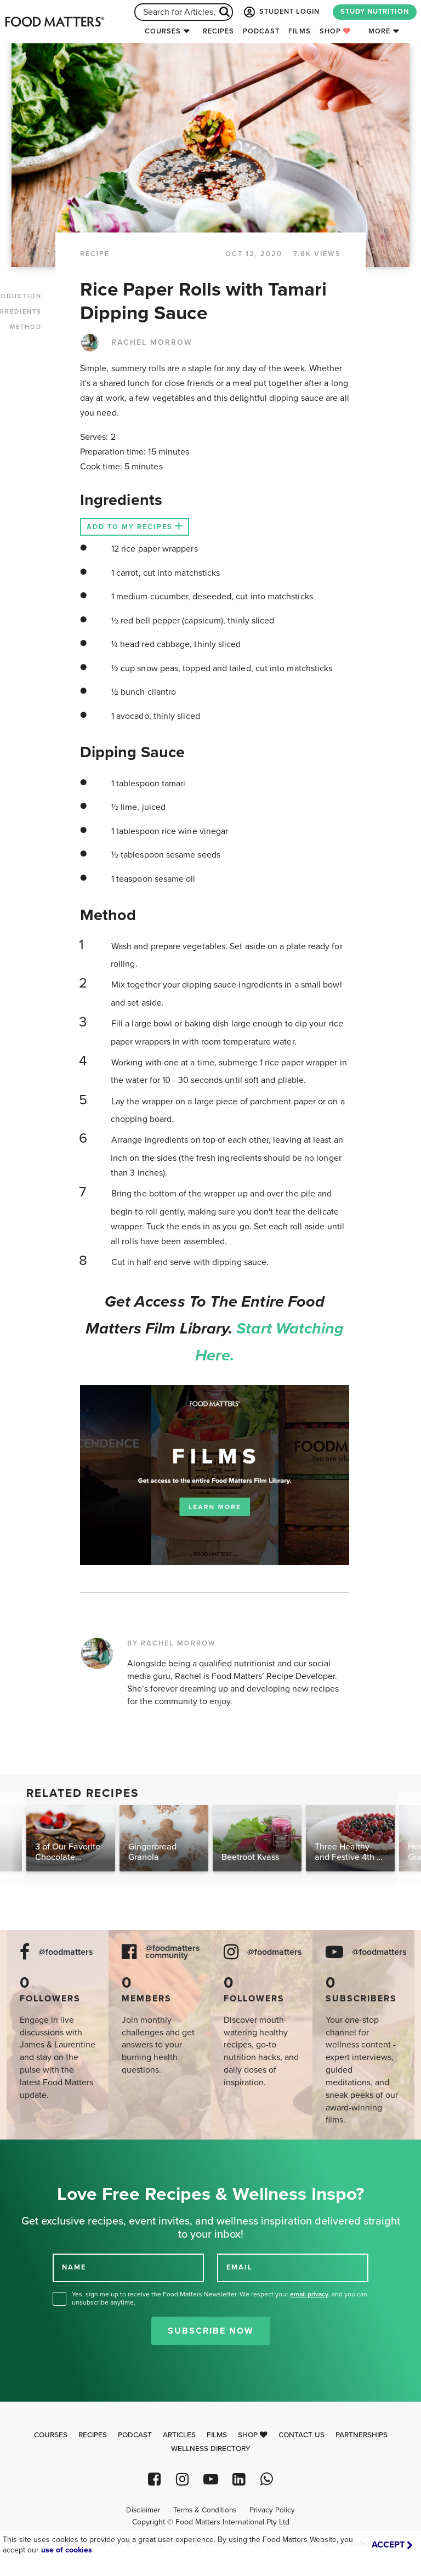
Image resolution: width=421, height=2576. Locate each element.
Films (299, 31)
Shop (335, 31)
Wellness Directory (211, 2448)
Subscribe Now (211, 2330)
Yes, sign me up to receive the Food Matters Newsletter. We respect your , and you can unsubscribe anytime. (219, 2298)
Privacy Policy (272, 2510)
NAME (74, 2266)
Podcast (261, 31)
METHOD (26, 327)
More (379, 31)
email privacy (309, 2294)
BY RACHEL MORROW (171, 1643)
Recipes (218, 31)
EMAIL (239, 2266)
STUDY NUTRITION (374, 11)
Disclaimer (143, 2510)
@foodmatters (65, 1952)
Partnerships (361, 2435)
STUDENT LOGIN (281, 12)
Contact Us (301, 2435)
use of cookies (66, 2550)
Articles (179, 2435)
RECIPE (95, 253)
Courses (163, 31)
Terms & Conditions (204, 2510)
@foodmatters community (172, 1952)
